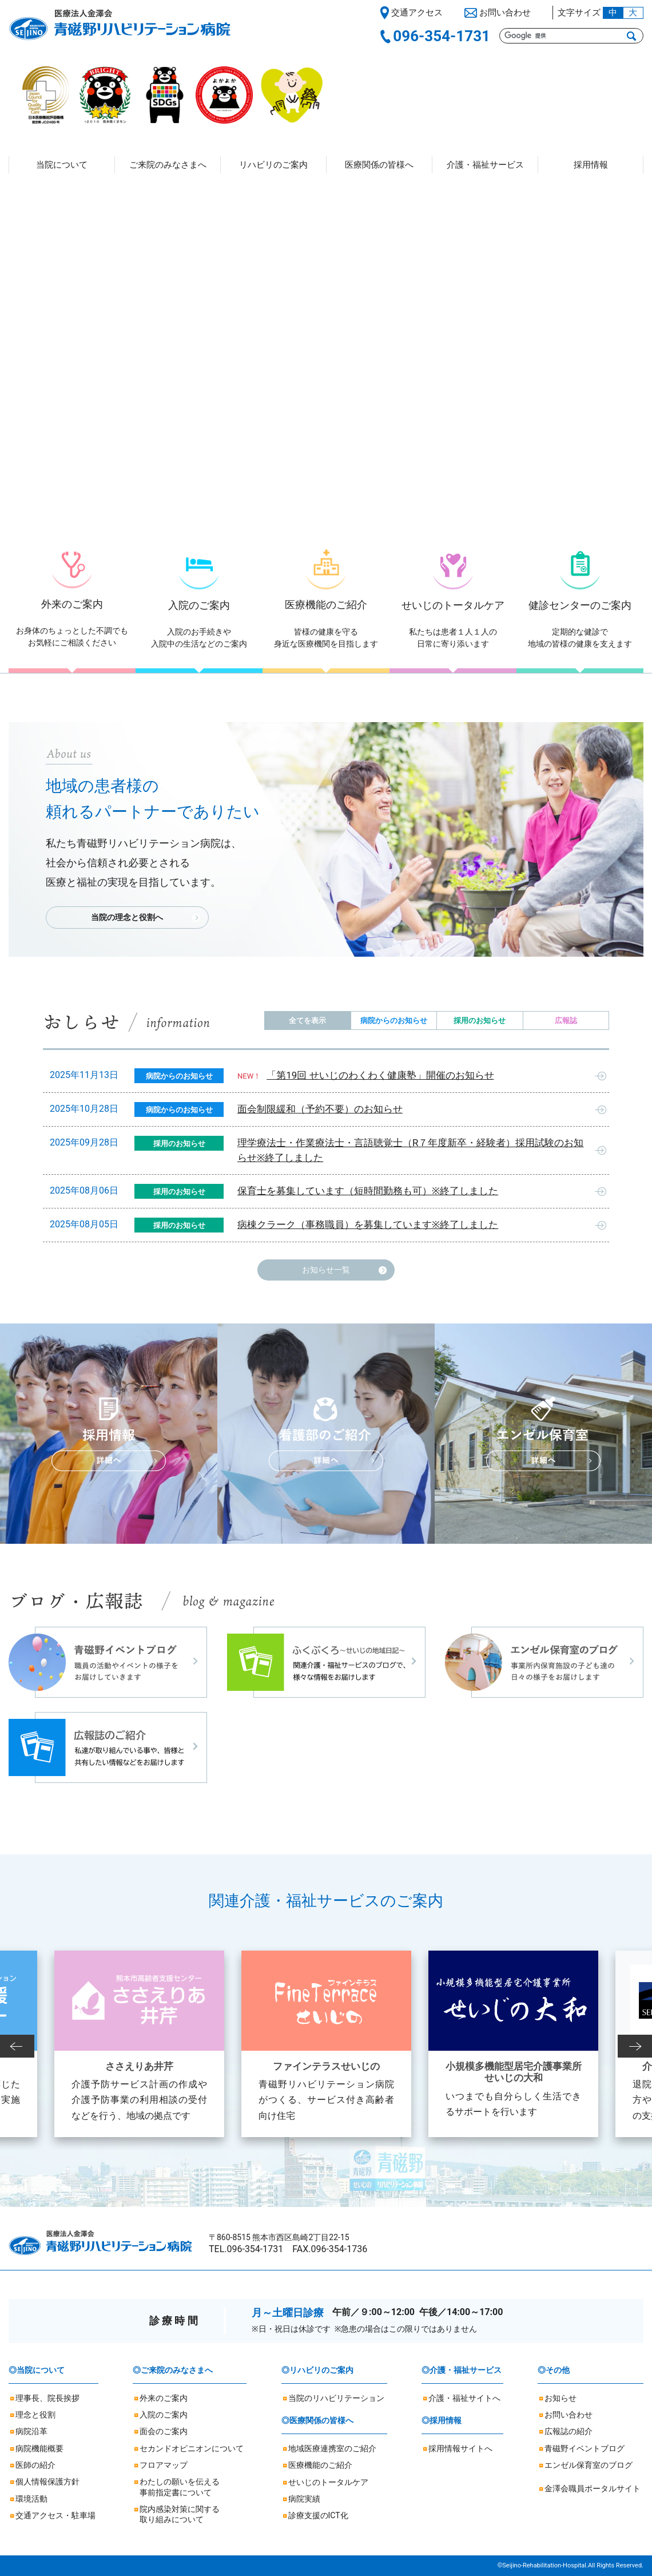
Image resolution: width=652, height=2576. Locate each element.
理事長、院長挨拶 (47, 2398)
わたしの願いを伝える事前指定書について (180, 2486)
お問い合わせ (568, 2414)
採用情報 (591, 164)
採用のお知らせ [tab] (480, 1020)
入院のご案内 (164, 2414)
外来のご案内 (164, 2398)
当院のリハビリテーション (336, 2398)
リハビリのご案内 (273, 164)
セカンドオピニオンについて (192, 2448)
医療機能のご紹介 (320, 2465)
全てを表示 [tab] (307, 1020)
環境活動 (31, 2498)
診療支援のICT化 (318, 2515)
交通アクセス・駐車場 (55, 2515)
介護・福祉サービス (485, 164)
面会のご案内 (164, 2431)
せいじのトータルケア (328, 2482)
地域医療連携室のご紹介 (332, 2448)
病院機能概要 (39, 2448)
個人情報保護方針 (47, 2481)
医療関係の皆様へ (379, 164)
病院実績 (304, 2498)
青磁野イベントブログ (584, 2448)
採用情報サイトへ (460, 2448)
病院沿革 (31, 2431)
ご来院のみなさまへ (167, 164)
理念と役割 (35, 2414)
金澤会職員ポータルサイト (592, 2488)
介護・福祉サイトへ (464, 2398)
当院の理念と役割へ (127, 917)
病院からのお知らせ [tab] (393, 1020)
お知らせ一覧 (326, 1269)
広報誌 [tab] (566, 1020)
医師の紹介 (35, 2465)
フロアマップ (164, 2465)
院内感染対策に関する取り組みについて (180, 2514)
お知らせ (560, 2398)
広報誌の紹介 (568, 2431)
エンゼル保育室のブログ (588, 2465)
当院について (62, 164)
